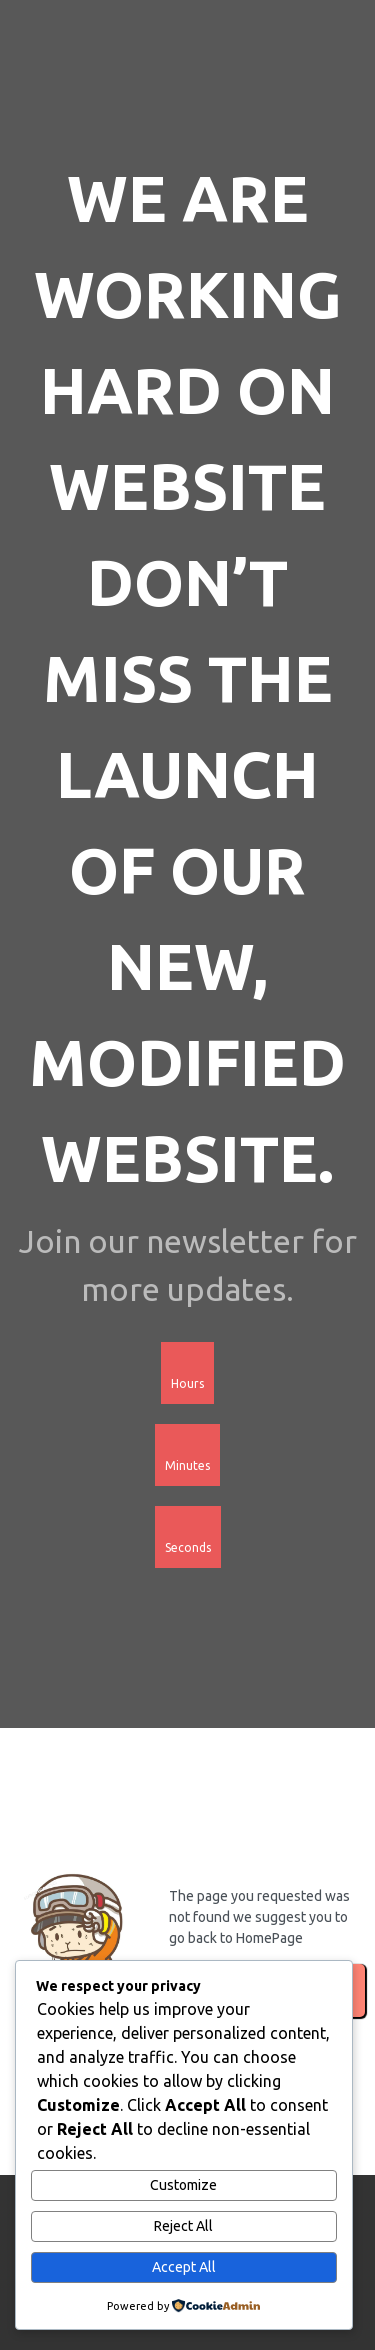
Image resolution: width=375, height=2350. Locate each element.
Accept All (184, 2267)
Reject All (183, 2226)
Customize (183, 2185)
